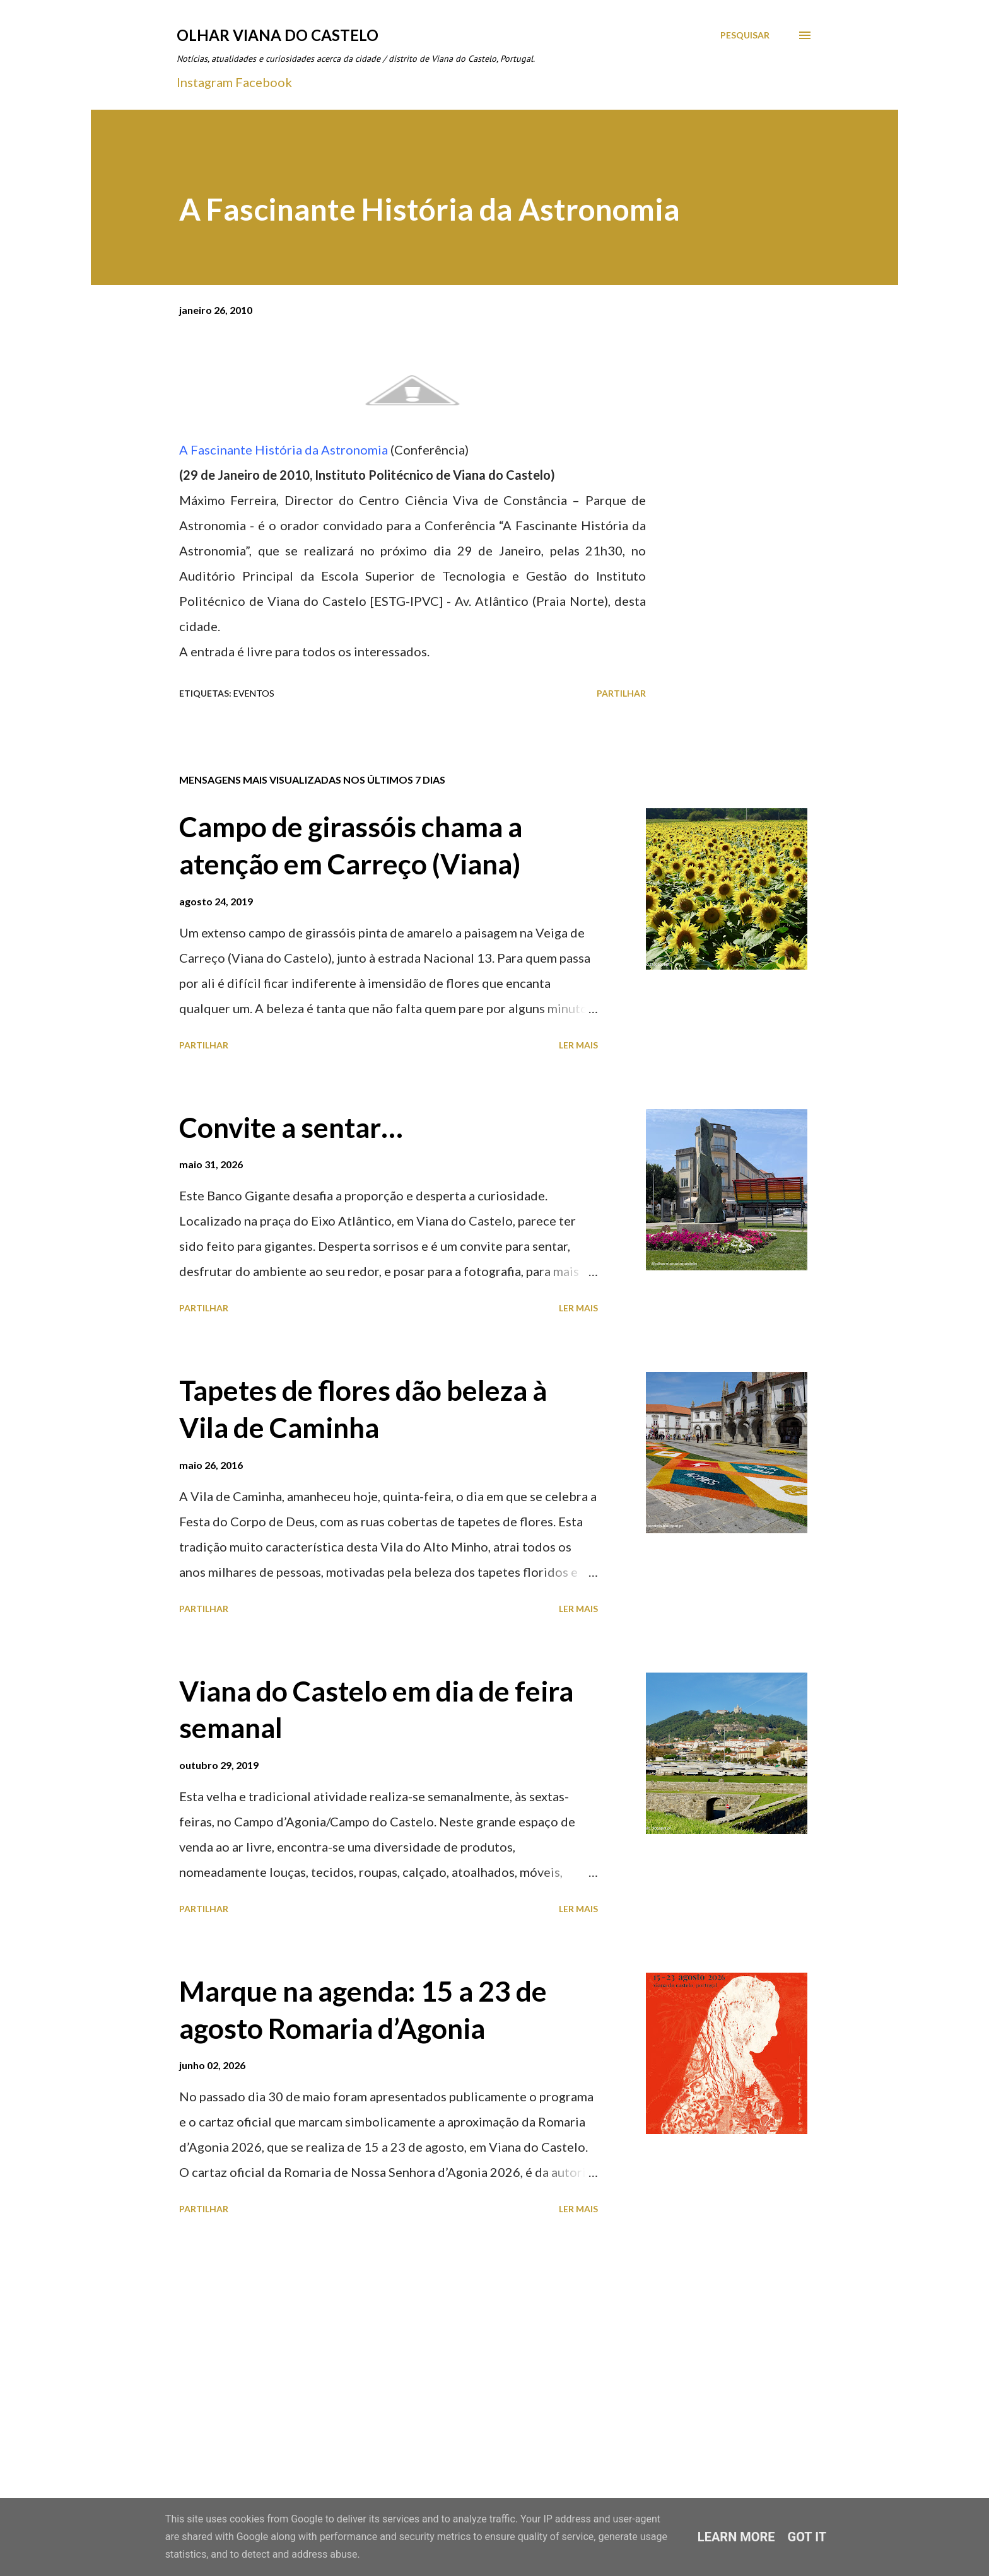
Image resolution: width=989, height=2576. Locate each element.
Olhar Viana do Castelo (277, 35)
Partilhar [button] (621, 693)
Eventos (253, 693)
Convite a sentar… (291, 1127)
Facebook (263, 82)
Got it (807, 2536)
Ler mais (578, 1045)
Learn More (736, 2536)
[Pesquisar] (745, 35)
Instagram (205, 82)
